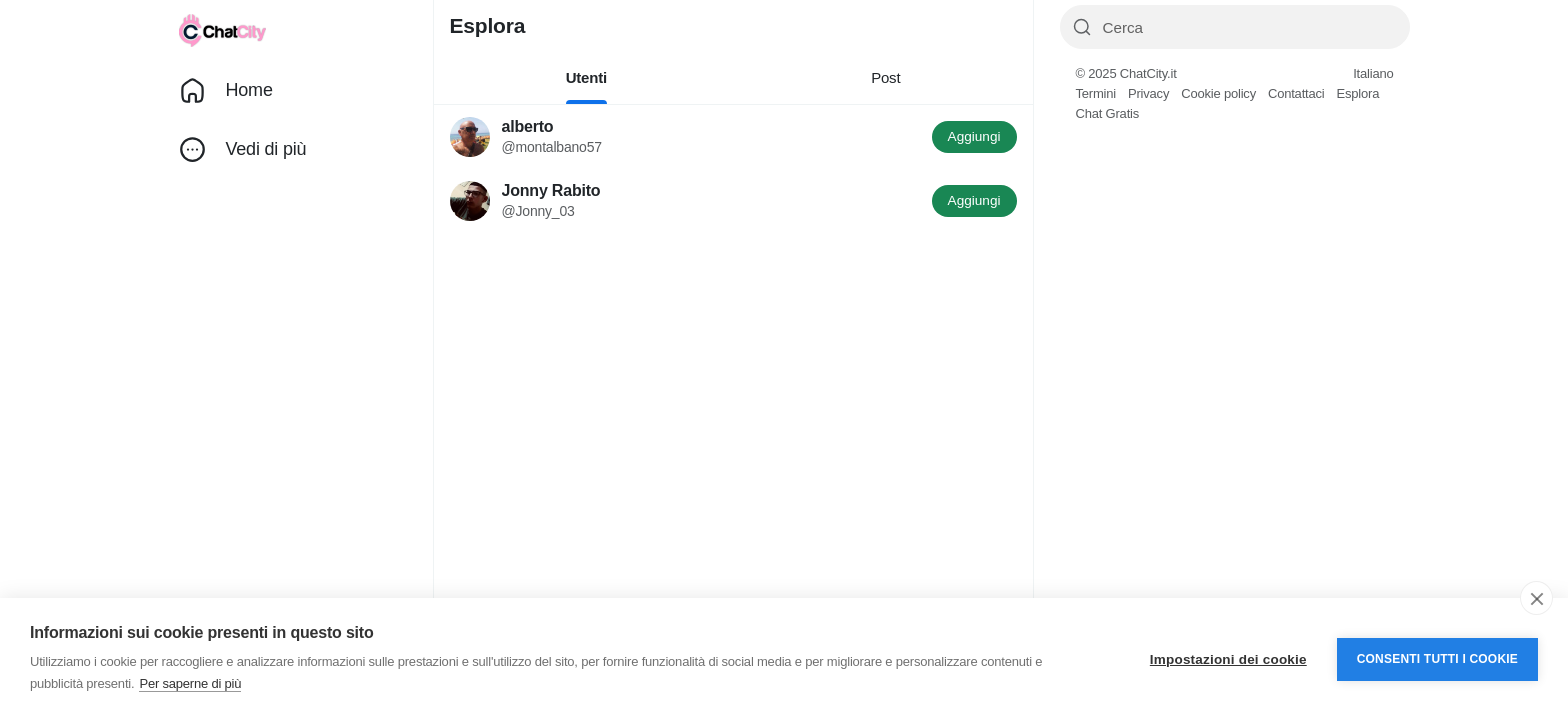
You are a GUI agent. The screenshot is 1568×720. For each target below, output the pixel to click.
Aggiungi (974, 136)
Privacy (1148, 93)
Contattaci (1296, 93)
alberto (528, 126)
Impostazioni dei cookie (1228, 659)
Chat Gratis (1108, 113)
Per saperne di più (190, 683)
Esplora (1357, 93)
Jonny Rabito (551, 190)
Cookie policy (1218, 93)
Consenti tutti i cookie (1437, 659)
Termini (1096, 93)
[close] (1536, 598)
